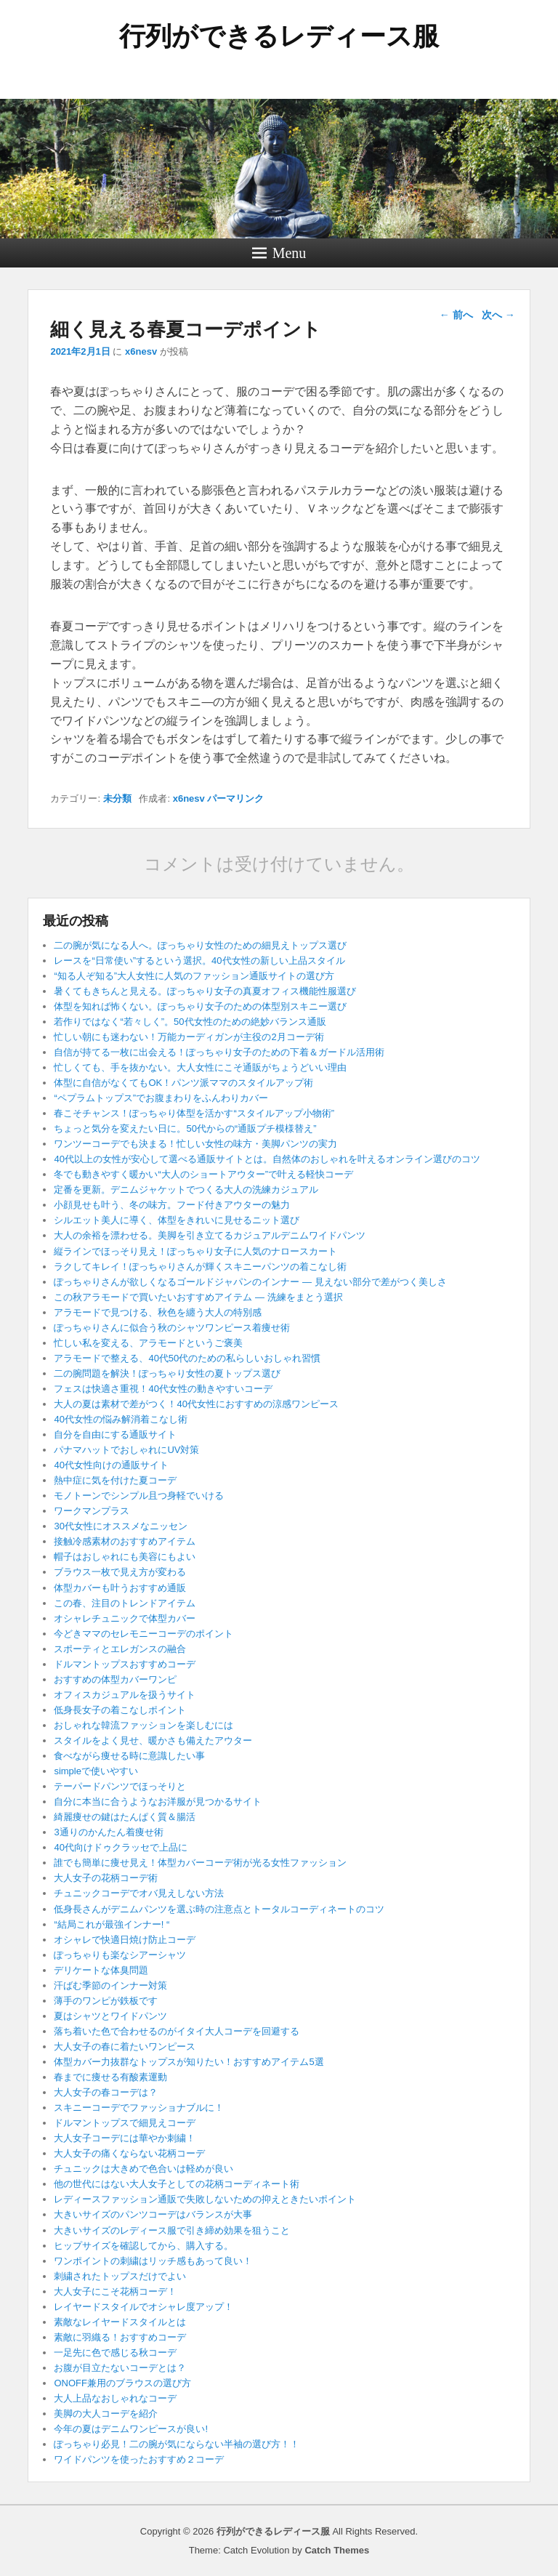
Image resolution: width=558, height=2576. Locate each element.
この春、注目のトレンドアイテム (124, 1603)
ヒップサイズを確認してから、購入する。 (143, 2245)
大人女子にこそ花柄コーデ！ (115, 2291)
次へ (498, 315)
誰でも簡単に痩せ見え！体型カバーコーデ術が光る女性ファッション (200, 1862)
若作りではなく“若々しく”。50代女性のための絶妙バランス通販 (190, 1021)
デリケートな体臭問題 (101, 1970)
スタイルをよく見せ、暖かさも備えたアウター (153, 1740)
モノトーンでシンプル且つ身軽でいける (139, 1495)
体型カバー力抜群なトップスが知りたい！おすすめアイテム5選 (188, 2061)
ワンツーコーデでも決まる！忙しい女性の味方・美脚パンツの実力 (195, 1143)
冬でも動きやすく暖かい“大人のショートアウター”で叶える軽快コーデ (203, 1174)
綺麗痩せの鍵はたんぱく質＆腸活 (124, 1816)
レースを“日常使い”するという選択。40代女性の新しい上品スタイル (199, 960)
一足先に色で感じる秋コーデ (115, 2352)
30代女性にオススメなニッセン (120, 1526)
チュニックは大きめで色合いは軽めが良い (143, 2168)
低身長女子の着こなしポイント (120, 1709)
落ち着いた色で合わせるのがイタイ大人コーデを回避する (176, 2031)
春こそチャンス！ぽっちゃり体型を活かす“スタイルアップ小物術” (194, 1113)
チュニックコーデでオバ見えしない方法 (139, 1893)
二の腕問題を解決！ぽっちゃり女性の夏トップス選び (167, 1373)
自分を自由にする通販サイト (115, 1434)
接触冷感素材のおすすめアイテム (124, 1541)
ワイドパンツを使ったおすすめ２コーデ (139, 2459)
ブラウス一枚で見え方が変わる (120, 1571)
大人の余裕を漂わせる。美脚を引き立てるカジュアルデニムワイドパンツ (209, 1235)
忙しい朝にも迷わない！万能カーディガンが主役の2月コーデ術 (188, 1036)
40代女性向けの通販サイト (111, 1465)
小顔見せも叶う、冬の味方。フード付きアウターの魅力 (172, 1204)
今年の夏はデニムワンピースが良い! (131, 2428)
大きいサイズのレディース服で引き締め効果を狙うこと (172, 2230)
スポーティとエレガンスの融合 (120, 1648)
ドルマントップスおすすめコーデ (124, 1664)
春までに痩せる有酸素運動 (110, 2077)
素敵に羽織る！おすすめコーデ (120, 2337)
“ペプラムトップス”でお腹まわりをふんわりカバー (161, 1097)
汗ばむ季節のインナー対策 (110, 1985)
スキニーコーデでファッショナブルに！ (139, 2107)
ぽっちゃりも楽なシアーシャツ (120, 1954)
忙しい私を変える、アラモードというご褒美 (148, 1342)
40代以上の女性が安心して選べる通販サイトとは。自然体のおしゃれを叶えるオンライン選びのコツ (267, 1159)
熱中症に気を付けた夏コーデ (115, 1480)
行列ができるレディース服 (279, 36)
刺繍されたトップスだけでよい (120, 2276)
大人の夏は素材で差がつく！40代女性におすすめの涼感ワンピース (196, 1403)
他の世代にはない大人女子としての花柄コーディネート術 (176, 2183)
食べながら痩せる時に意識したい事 (129, 1755)
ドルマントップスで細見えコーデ (124, 2122)
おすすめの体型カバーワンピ (115, 1679)
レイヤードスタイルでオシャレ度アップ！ (143, 2306)
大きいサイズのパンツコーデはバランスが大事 (153, 2214)
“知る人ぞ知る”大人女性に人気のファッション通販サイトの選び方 (194, 975)
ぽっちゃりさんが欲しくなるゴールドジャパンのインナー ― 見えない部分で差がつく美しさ (250, 1281)
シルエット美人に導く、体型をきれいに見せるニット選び (176, 1220)
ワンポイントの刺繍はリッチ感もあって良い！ (153, 2260)
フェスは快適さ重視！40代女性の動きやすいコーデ (163, 1388)
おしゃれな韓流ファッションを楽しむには (143, 1725)
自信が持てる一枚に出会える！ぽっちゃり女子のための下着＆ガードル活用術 (219, 1052)
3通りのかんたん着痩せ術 (108, 1832)
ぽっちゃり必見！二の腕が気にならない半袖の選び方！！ (176, 2444)
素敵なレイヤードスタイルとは (120, 2322)
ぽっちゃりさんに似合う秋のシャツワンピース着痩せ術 (172, 1327)
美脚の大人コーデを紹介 (106, 2413)
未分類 (117, 798)
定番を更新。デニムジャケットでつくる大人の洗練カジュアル (186, 1189)
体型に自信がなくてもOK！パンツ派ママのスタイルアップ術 (183, 1082)
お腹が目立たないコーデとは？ (120, 2367)
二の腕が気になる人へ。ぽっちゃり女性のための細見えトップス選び (200, 945)
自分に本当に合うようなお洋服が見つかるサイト (158, 1801)
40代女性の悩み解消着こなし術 (120, 1419)
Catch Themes (336, 2550)
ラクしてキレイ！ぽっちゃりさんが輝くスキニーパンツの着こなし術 (200, 1266)
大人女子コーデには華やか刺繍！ (124, 2138)
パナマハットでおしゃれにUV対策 (126, 1449)
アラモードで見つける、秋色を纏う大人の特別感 (158, 1312)
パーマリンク (235, 798)
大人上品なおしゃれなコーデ (115, 2398)
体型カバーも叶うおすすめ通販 (120, 1587)
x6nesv (141, 351)
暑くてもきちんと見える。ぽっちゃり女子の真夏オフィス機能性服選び (205, 991)
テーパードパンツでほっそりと (120, 1786)
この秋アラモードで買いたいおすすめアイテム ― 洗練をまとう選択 (198, 1297)
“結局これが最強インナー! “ (111, 1924)
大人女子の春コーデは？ (106, 2092)
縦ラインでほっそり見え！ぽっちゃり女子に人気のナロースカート (195, 1251)
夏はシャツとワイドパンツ (110, 2016)
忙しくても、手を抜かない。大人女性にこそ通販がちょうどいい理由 (200, 1067)
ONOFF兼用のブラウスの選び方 (122, 2383)
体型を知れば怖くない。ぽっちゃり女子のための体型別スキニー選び (200, 1006)
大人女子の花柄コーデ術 (106, 1877)
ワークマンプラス (91, 1510)
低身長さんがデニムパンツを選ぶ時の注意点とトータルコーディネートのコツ (219, 1909)
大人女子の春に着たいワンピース (124, 2046)
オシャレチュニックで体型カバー (124, 1618)
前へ (456, 315)
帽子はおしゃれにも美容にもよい (124, 1556)
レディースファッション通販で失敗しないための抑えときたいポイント (205, 2199)
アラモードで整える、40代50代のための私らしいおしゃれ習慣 (187, 1358)
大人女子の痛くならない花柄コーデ (129, 2153)
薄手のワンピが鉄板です (106, 2000)
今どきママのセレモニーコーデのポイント (143, 1633)
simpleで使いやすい (96, 1771)
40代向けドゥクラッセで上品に (120, 1847)
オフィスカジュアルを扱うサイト (124, 1694)
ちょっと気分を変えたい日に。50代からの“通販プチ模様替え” (185, 1128)
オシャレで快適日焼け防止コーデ (124, 1939)
